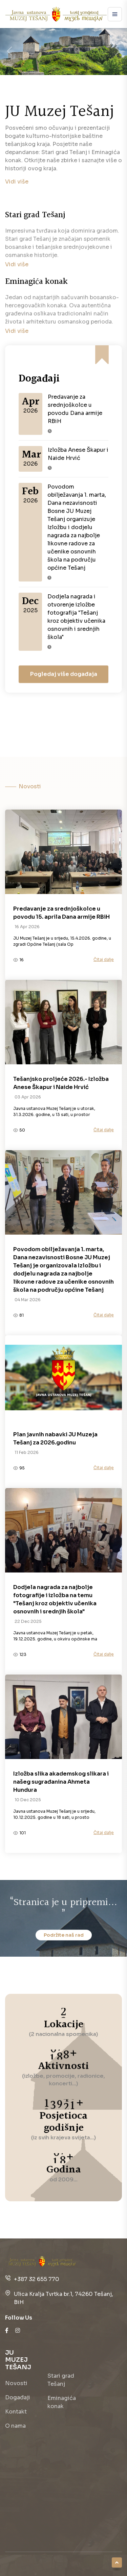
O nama (15, 2425)
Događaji (17, 2397)
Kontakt (16, 2411)
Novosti (16, 2383)
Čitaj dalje (103, 959)
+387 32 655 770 (36, 2279)
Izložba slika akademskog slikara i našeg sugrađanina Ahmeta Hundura (61, 1781)
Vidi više (16, 181)
